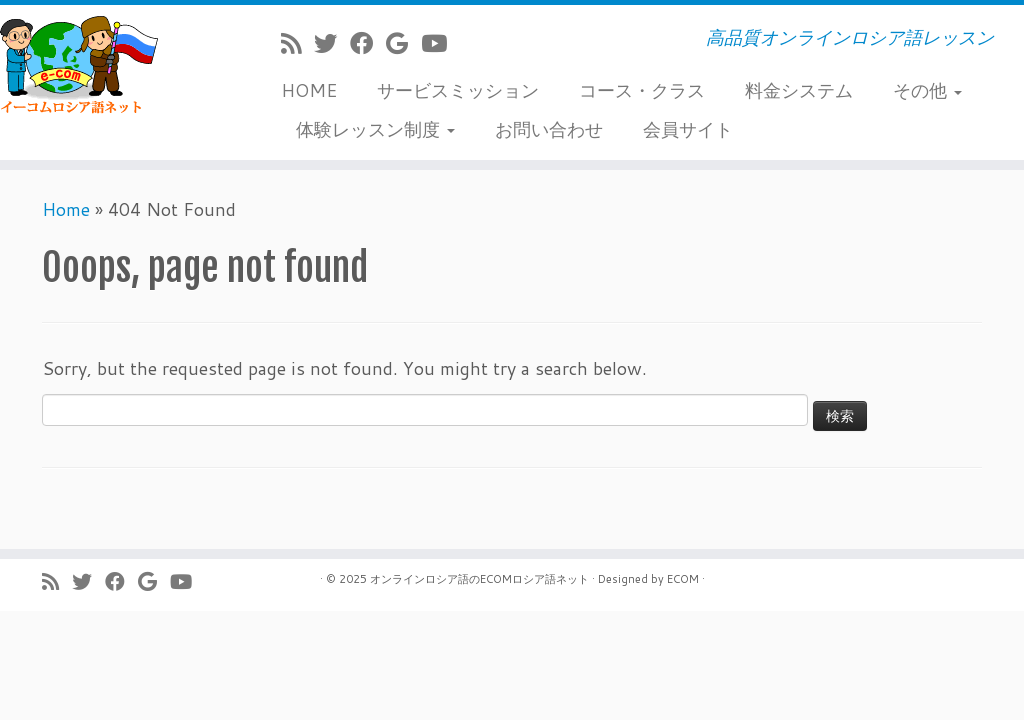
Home (66, 209)
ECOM (683, 579)
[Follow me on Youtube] (440, 43)
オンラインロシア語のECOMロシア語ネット (479, 579)
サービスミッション (458, 90)
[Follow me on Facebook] (368, 43)
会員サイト (688, 129)
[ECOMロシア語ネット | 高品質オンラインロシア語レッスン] (120, 65)
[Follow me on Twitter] (332, 43)
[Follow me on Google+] (403, 43)
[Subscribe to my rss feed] (297, 43)
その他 (927, 90)
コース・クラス (642, 90)
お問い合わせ (549, 129)
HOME (309, 90)
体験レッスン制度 (375, 129)
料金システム (799, 90)
